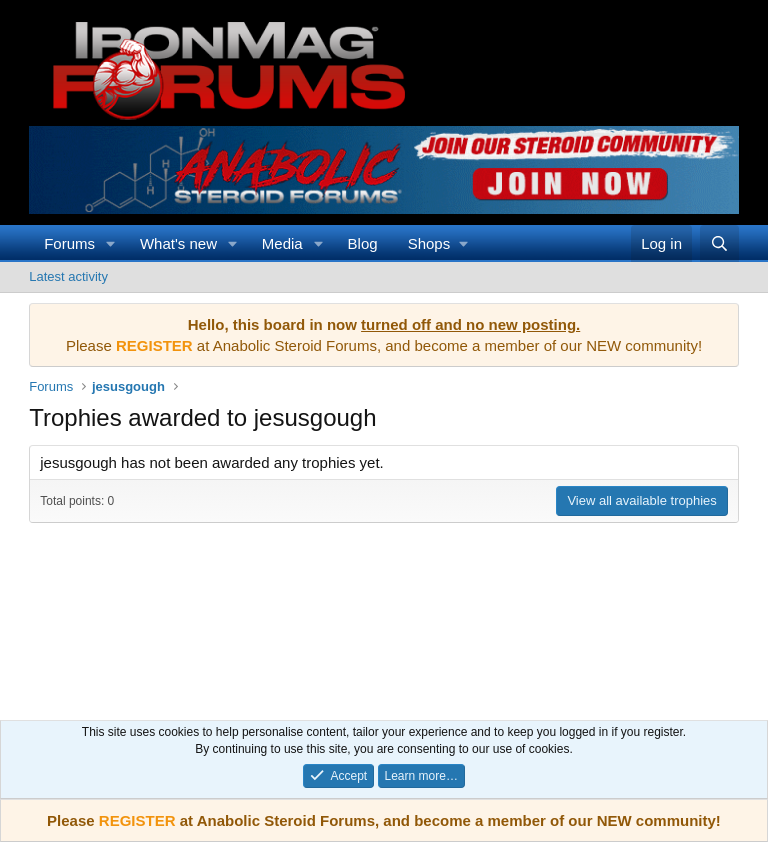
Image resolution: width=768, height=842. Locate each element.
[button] (111, 243)
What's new (178, 243)
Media (282, 243)
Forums (69, 243)
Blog (363, 243)
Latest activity (68, 276)
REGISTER (137, 820)
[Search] (719, 243)
